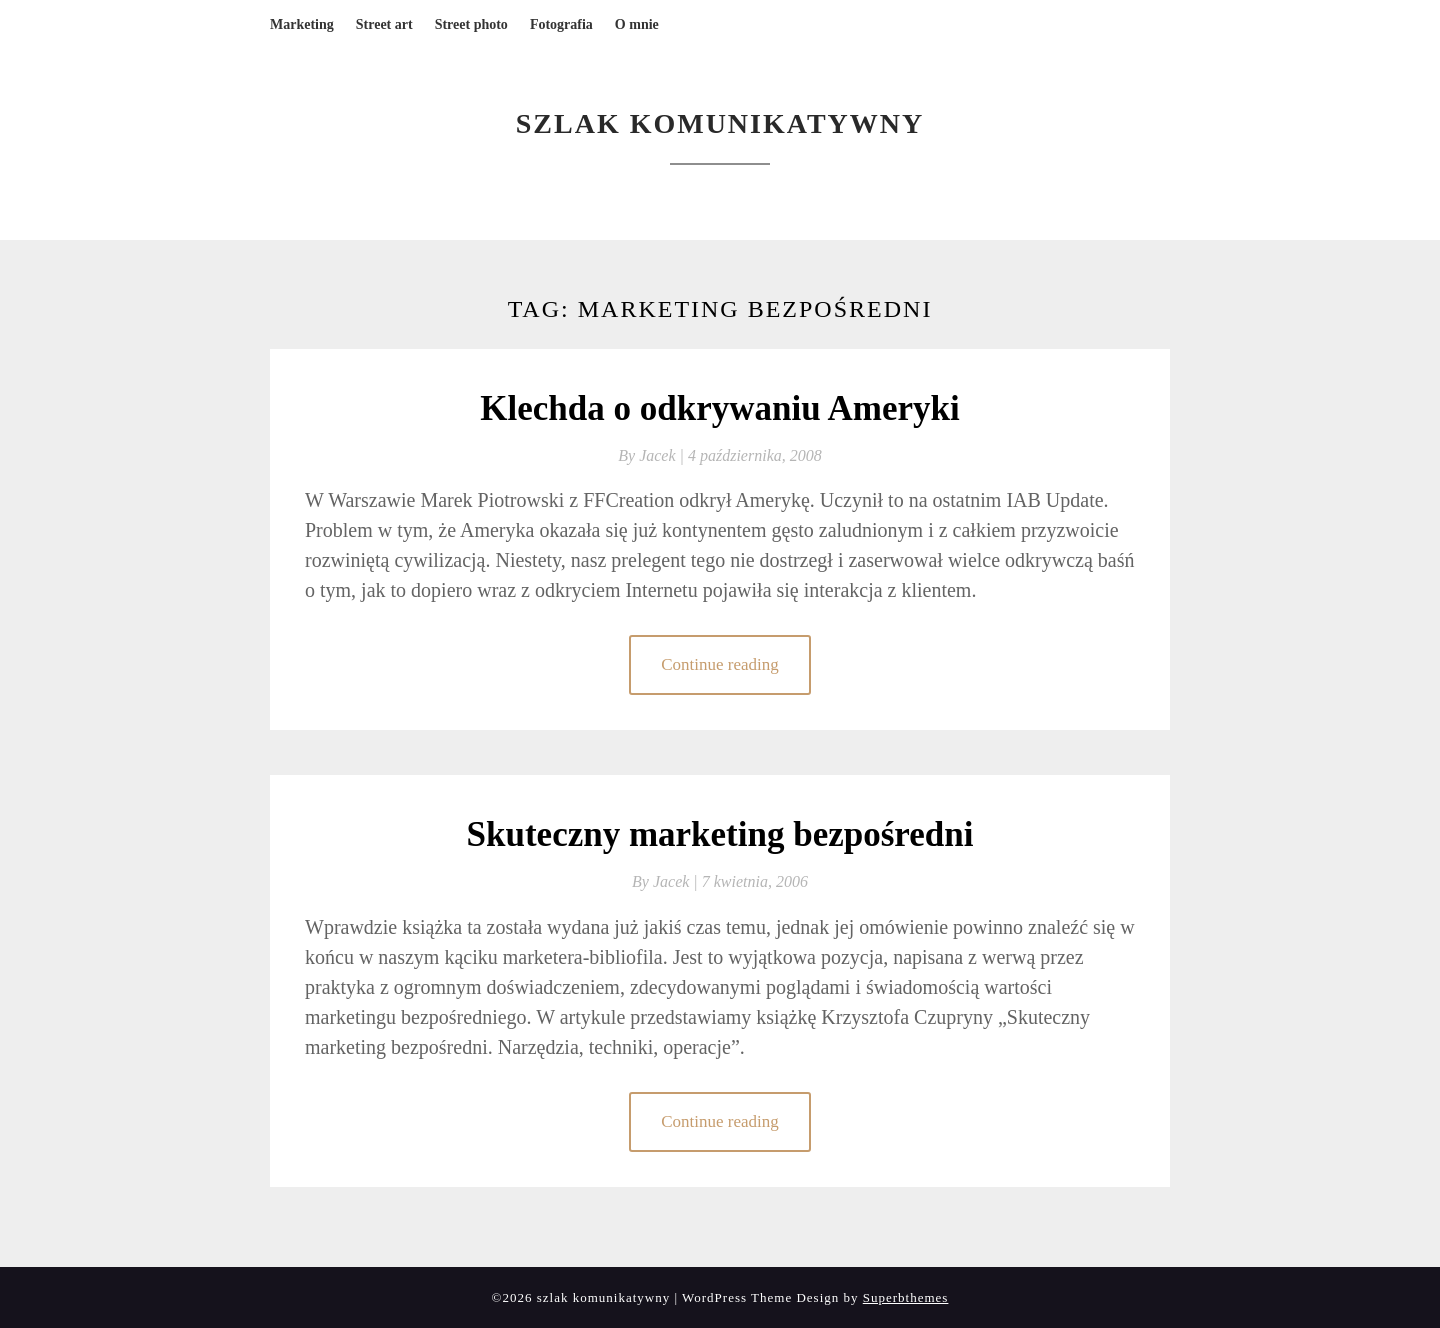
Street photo (471, 24)
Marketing (302, 24)
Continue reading (720, 664)
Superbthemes (906, 1297)
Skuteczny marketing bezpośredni (720, 834)
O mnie (637, 24)
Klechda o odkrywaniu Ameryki (719, 408)
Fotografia (561, 24)
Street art (384, 24)
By (653, 455)
